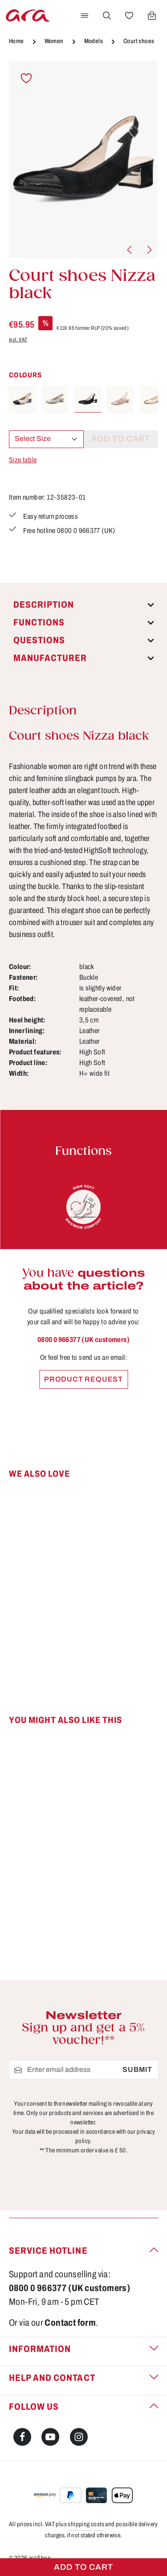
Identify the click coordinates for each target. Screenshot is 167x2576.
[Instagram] (79, 2437)
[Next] (148, 249)
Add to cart (83, 2567)
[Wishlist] (129, 15)
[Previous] (130, 249)
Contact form (70, 2323)
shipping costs (86, 2524)
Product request (83, 1379)
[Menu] (85, 15)
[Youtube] (50, 2437)
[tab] (83, 605)
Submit (137, 2069)
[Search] (107, 15)
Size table (23, 460)
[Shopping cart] (152, 15)
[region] (83, 160)
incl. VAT (18, 340)
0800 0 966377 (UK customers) (83, 1339)
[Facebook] (22, 2437)
